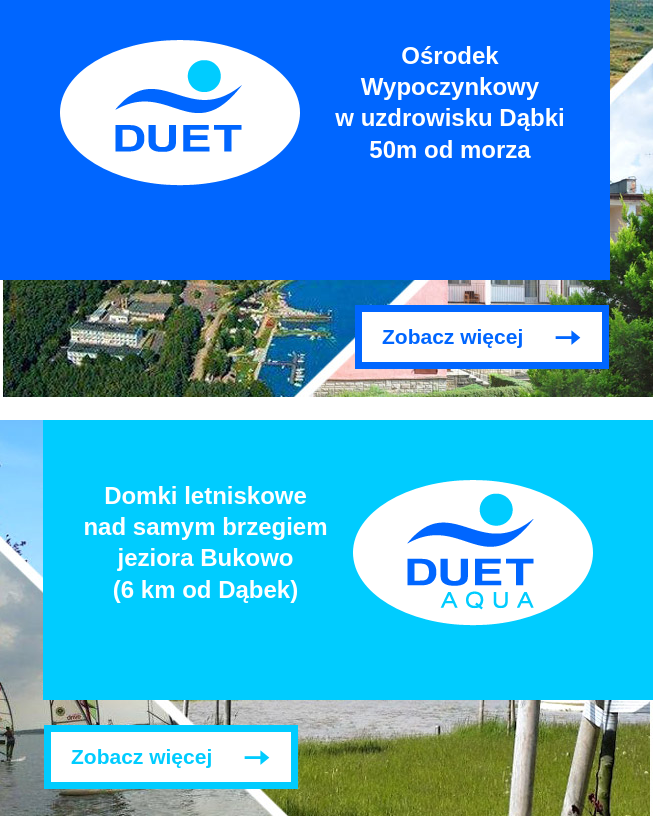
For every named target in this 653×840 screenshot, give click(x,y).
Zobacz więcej (452, 336)
